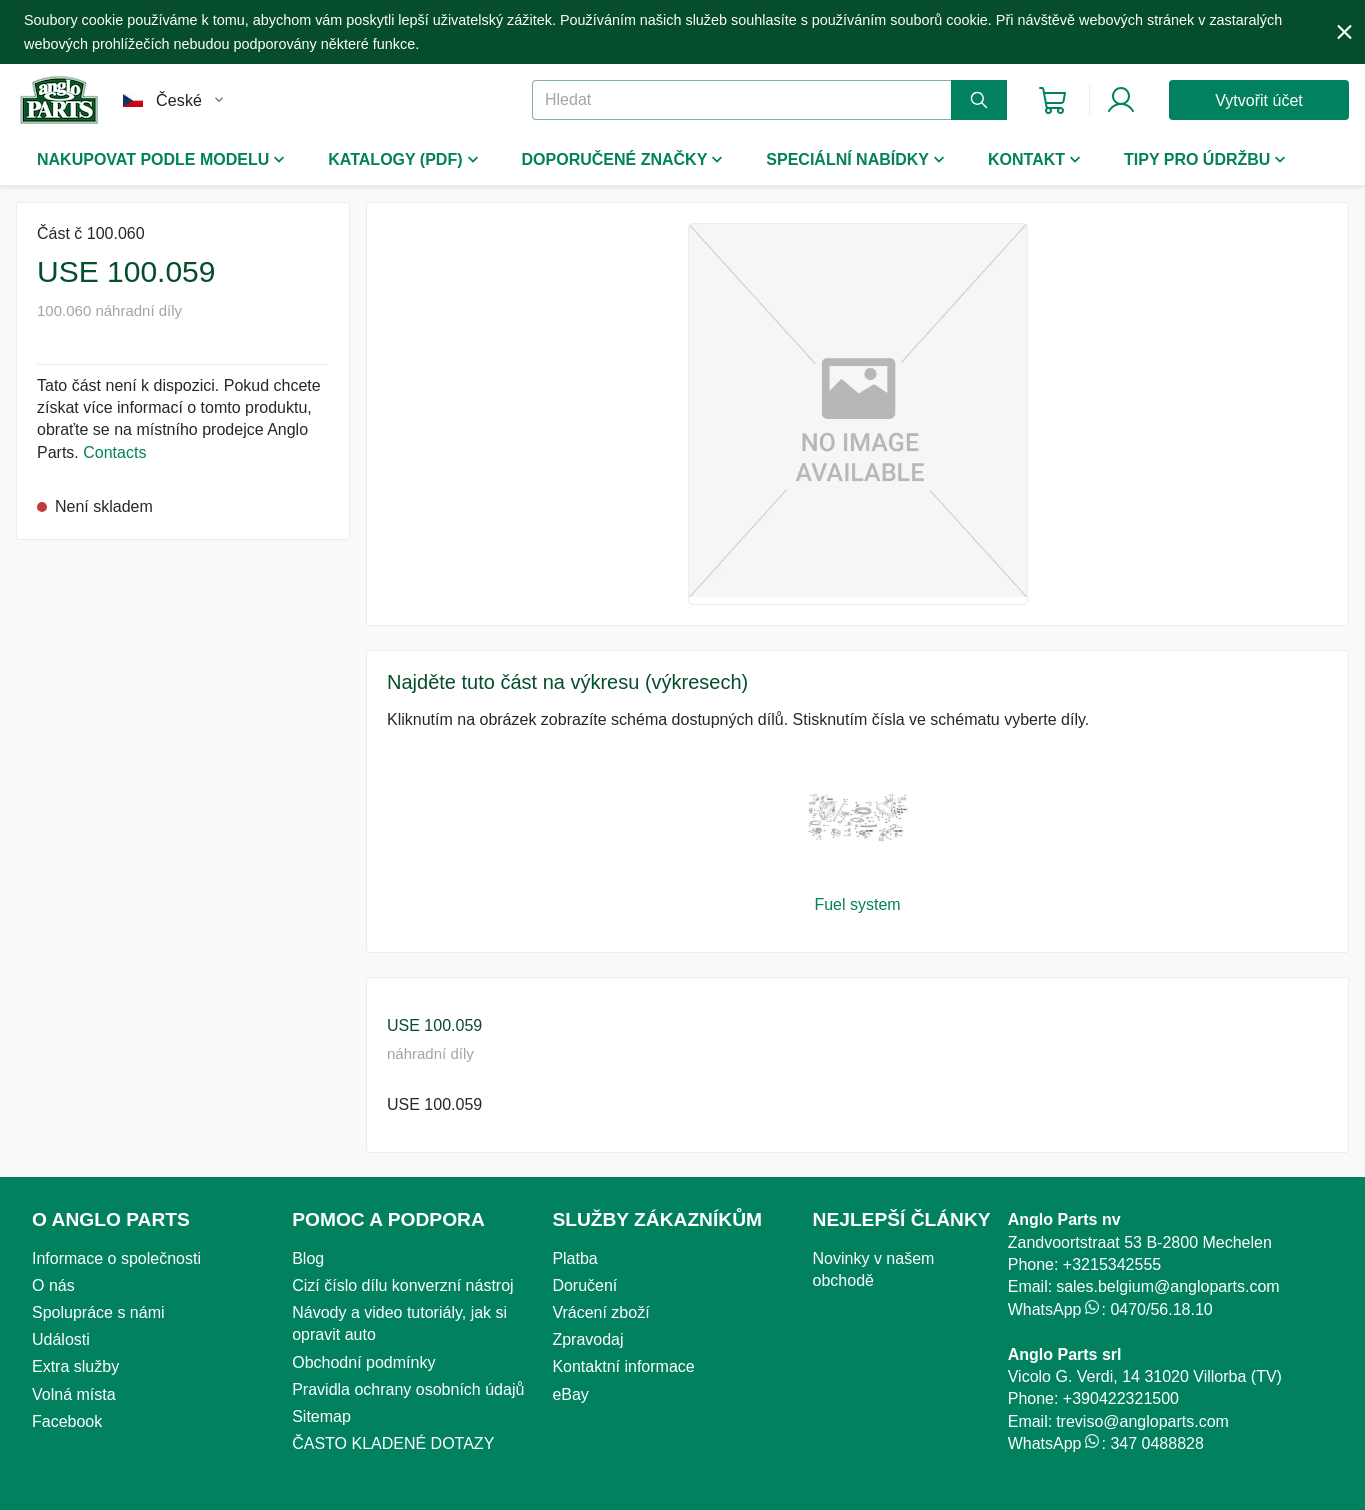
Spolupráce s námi (98, 1312)
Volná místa (74, 1394)
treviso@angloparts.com (1142, 1421)
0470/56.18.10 (1161, 1309)
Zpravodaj (587, 1339)
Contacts (114, 452)
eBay (570, 1394)
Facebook (67, 1421)
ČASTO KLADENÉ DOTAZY (393, 1443)
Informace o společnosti (116, 1258)
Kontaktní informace (623, 1366)
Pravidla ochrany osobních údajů (408, 1389)
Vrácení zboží (600, 1312)
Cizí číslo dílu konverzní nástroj (402, 1285)
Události (61, 1339)
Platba (574, 1258)
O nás (53, 1285)
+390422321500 (1121, 1398)
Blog (308, 1258)
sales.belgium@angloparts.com (1167, 1286)
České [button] (179, 100)
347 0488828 (1156, 1443)
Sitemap (321, 1416)
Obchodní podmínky (363, 1362)
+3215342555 (1112, 1264)
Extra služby (75, 1366)
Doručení (584, 1285)
